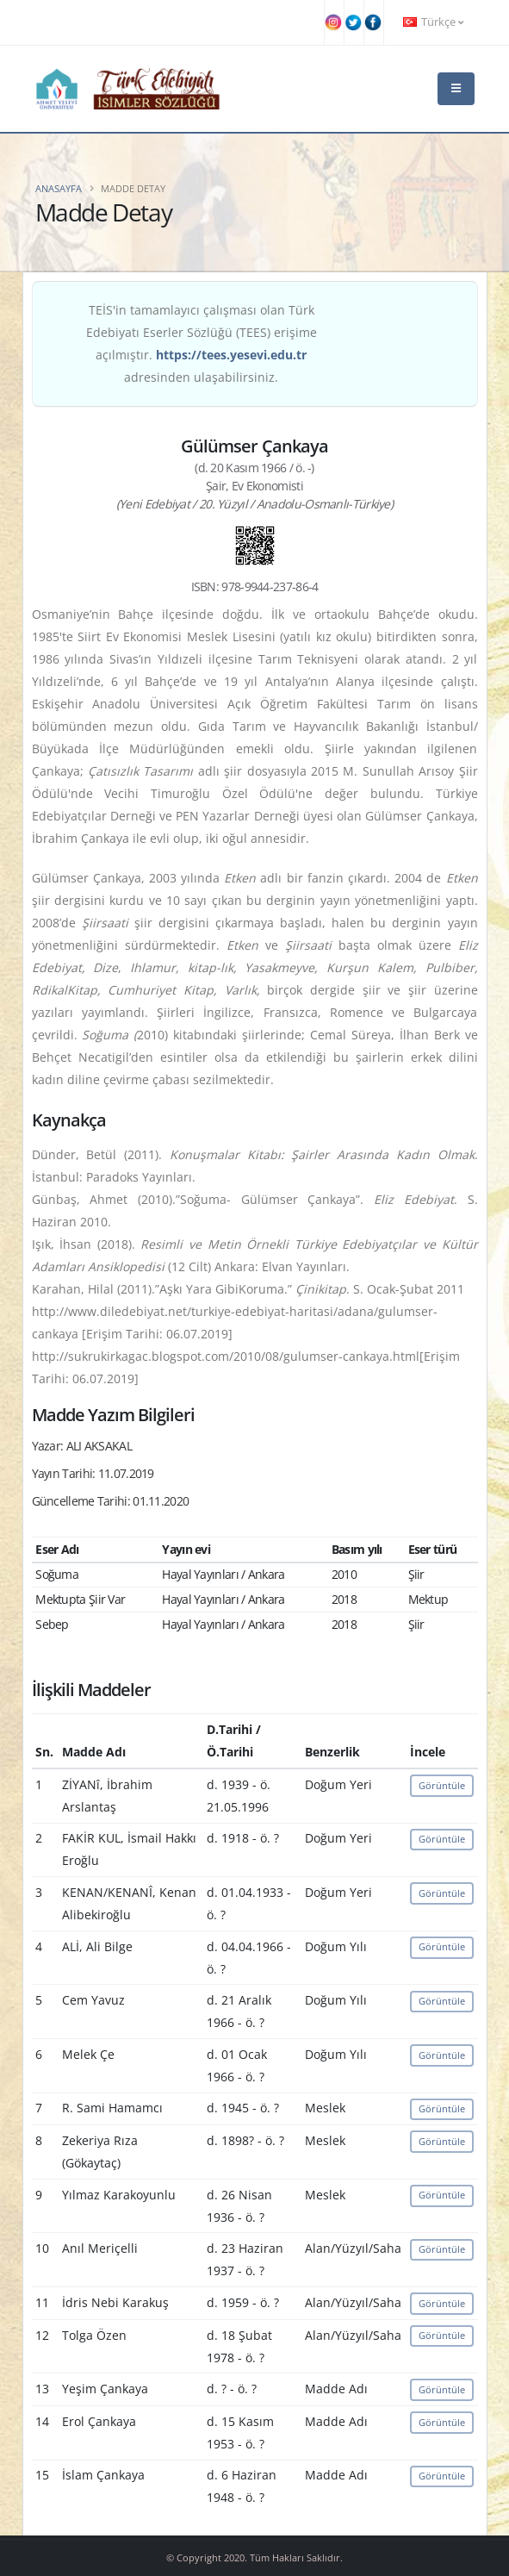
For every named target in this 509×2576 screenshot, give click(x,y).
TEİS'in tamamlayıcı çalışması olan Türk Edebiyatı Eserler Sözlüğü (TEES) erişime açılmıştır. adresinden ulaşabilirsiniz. (201, 343)
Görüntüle (442, 1785)
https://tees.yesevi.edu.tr (231, 354)
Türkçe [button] (433, 22)
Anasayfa (58, 188)
